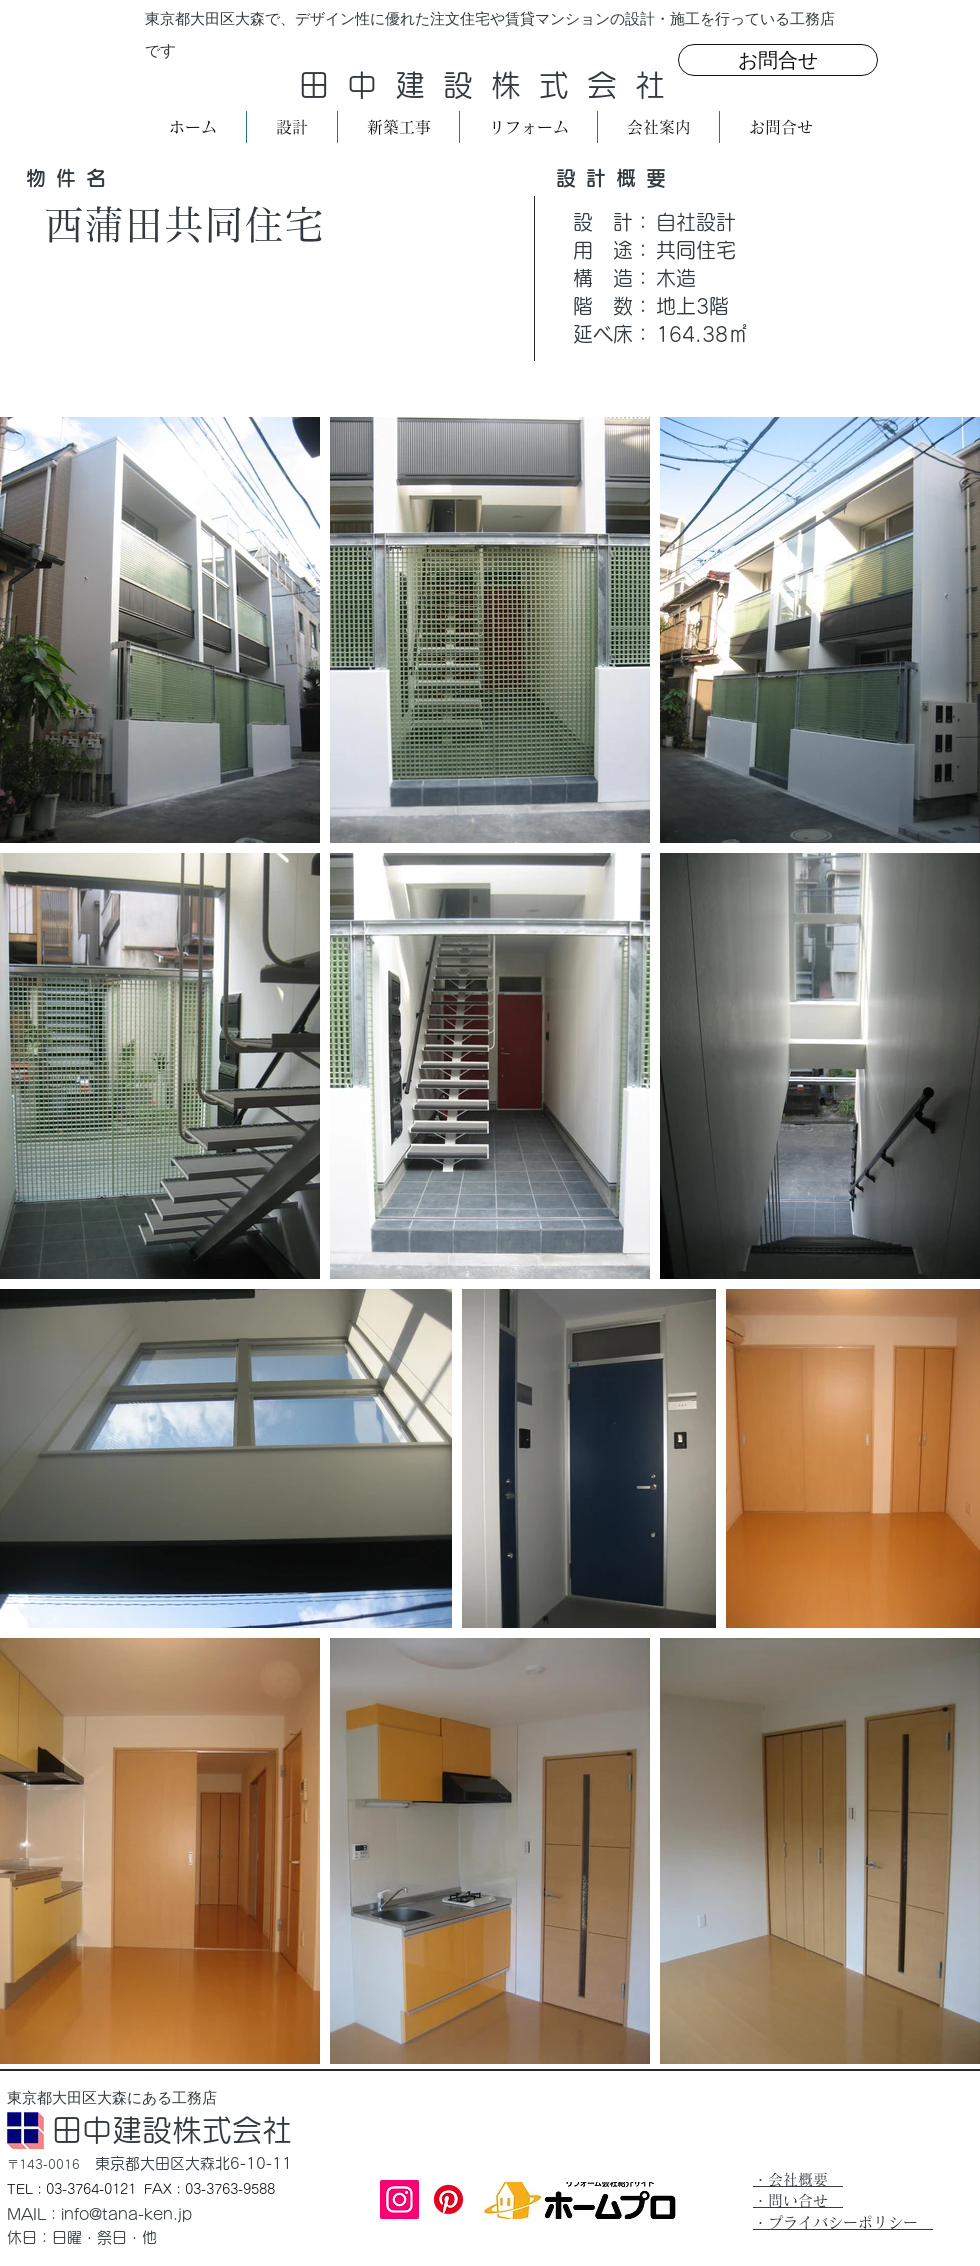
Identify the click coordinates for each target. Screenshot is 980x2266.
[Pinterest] (448, 2199)
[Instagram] (399, 2199)
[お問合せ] (778, 60)
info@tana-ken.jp (126, 2214)
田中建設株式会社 (491, 85)
